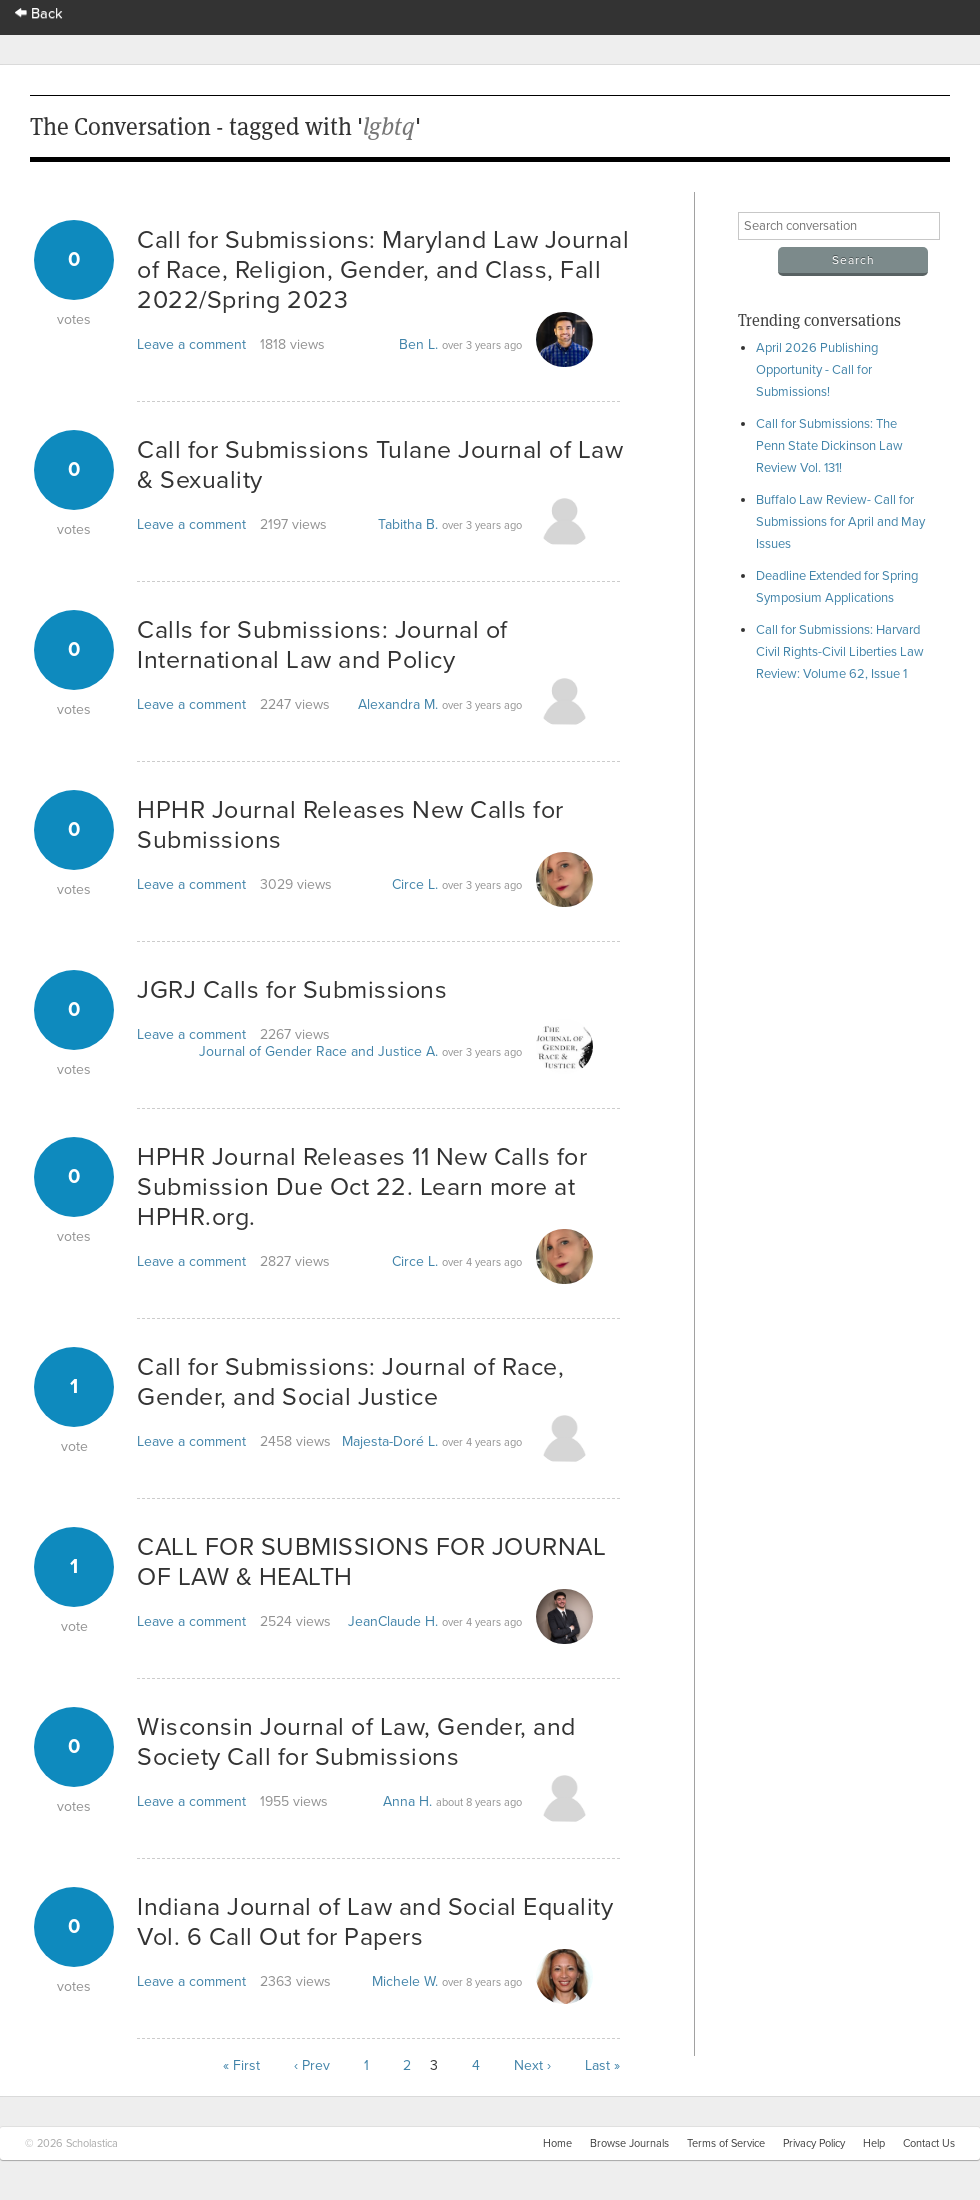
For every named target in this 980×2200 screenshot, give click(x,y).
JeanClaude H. (393, 1621)
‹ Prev (312, 2065)
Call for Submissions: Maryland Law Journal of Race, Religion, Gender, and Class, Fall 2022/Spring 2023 (383, 270)
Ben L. (418, 344)
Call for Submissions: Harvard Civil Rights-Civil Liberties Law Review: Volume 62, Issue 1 (840, 652)
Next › (532, 2065)
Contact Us (929, 2143)
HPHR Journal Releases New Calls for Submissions (350, 825)
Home (557, 2143)
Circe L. (415, 884)
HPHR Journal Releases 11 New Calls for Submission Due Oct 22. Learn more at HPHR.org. (362, 1187)
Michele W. (405, 1981)
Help (874, 2143)
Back (39, 13)
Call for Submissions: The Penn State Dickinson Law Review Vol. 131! (829, 446)
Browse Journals (629, 2143)
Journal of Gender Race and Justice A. (318, 1051)
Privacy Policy (814, 2143)
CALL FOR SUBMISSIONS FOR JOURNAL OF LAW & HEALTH (371, 1562)
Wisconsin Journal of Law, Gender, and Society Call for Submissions (356, 1742)
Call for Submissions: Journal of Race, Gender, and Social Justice (350, 1382)
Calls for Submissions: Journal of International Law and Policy (322, 645)
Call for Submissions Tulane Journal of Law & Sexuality (380, 465)
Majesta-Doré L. (390, 1441)
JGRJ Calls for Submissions (292, 990)
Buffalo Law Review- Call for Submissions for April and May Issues (840, 522)
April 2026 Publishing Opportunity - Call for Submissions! (817, 370)
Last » (602, 2065)
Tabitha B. (408, 524)
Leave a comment (191, 344)
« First (241, 2065)
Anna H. (407, 1801)
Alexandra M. (398, 704)
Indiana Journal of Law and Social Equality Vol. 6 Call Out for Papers (375, 1922)
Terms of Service (726, 2143)
